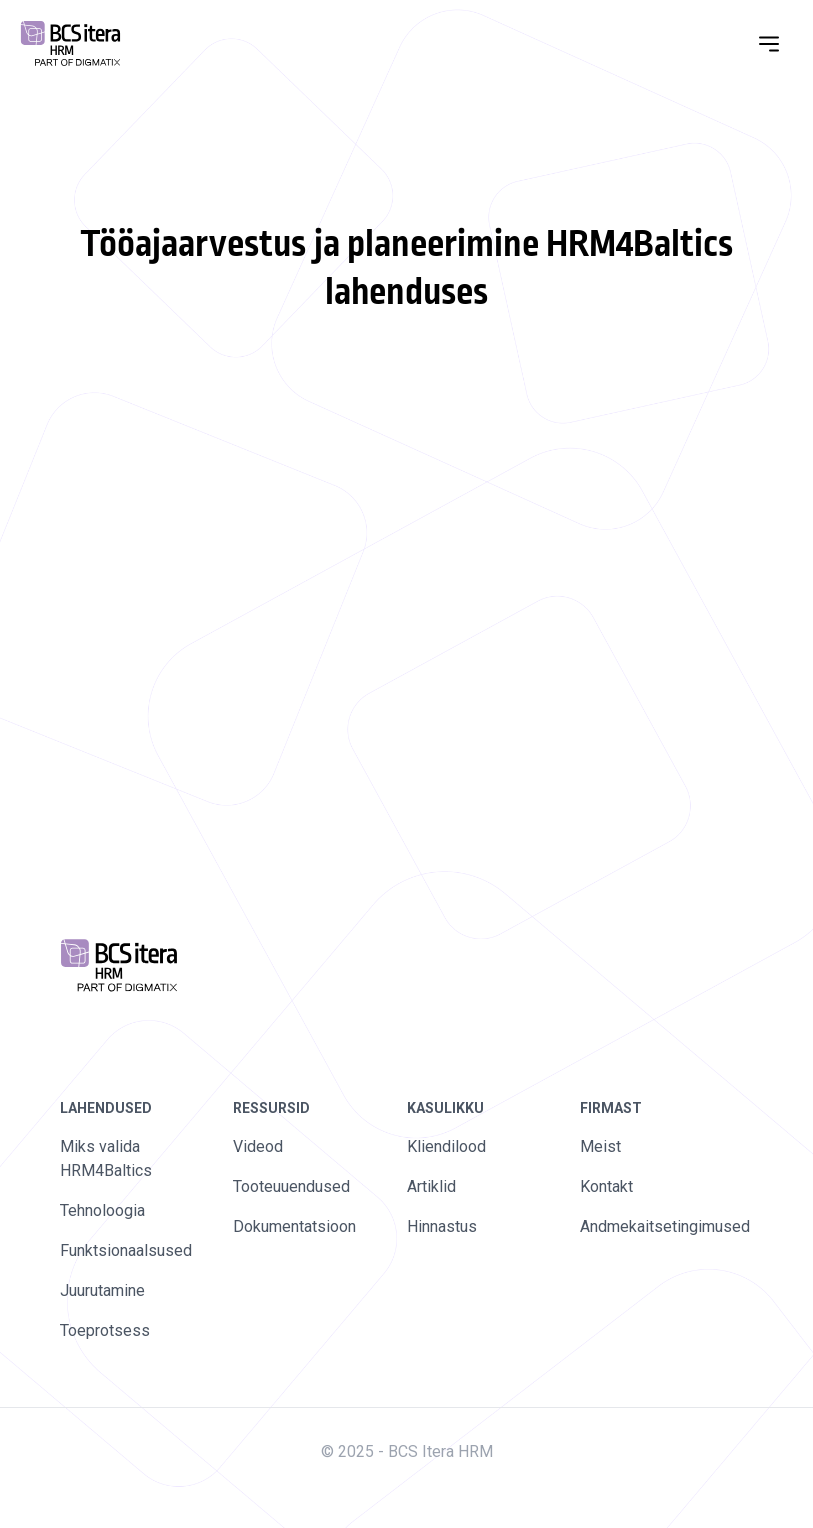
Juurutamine (102, 1290)
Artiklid (431, 1186)
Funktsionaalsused (126, 1250)
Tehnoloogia (102, 1210)
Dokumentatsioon (294, 1226)
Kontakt (606, 1186)
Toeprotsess (105, 1330)
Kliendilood (446, 1146)
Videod (258, 1146)
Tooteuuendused (291, 1186)
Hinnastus (442, 1226)
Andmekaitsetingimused (665, 1226)
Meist (600, 1146)
